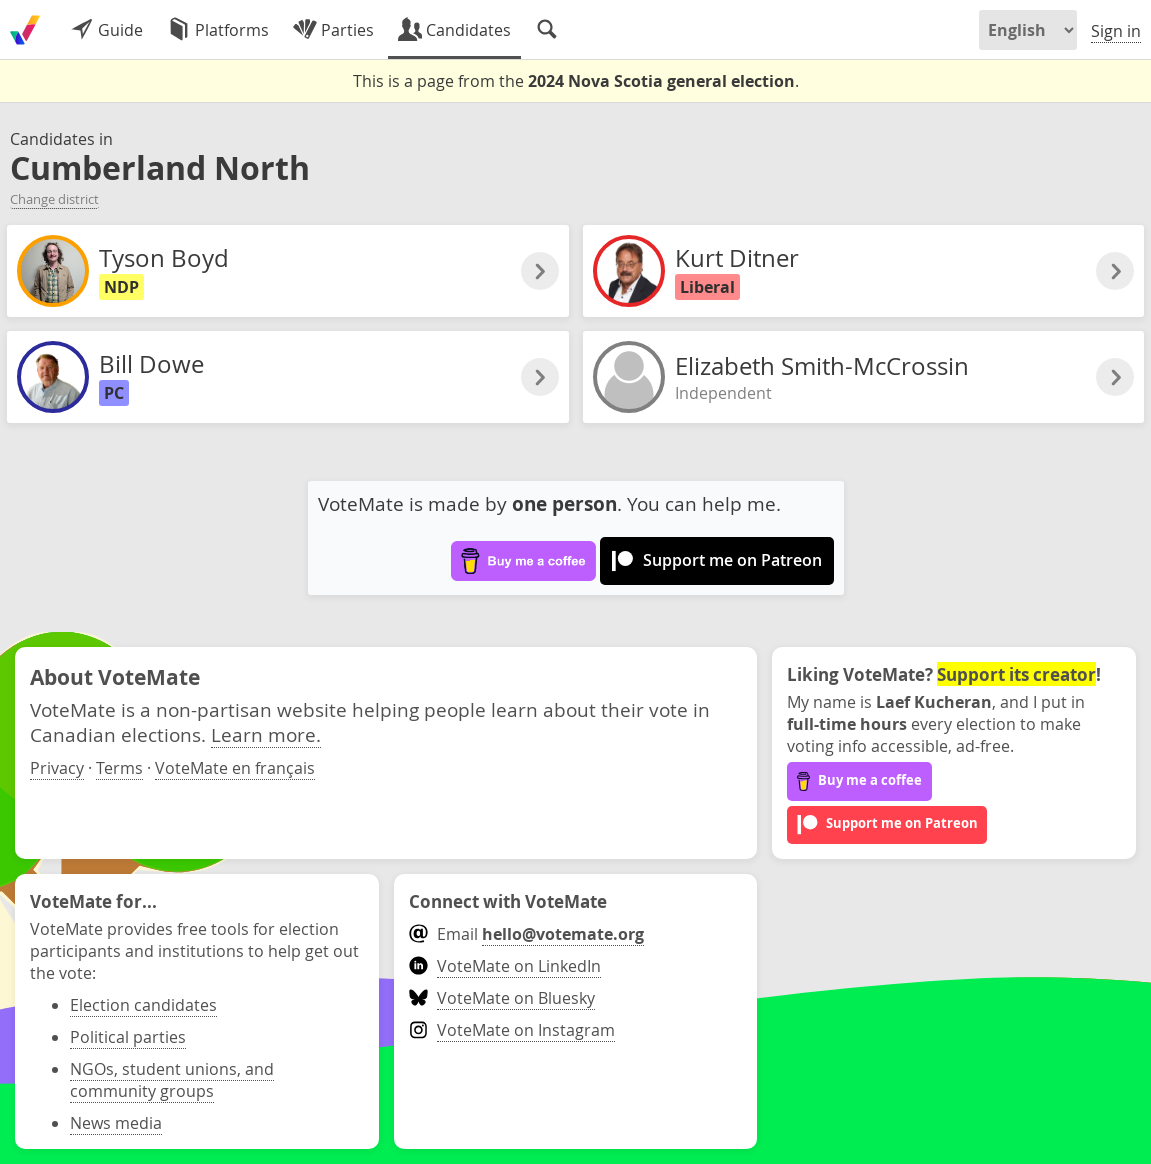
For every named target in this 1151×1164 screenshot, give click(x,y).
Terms (119, 768)
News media (116, 1123)
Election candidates (143, 1005)
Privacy (57, 768)
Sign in (1116, 31)
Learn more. (266, 734)
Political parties (128, 1037)
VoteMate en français (235, 768)
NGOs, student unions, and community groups (172, 1080)
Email (526, 934)
